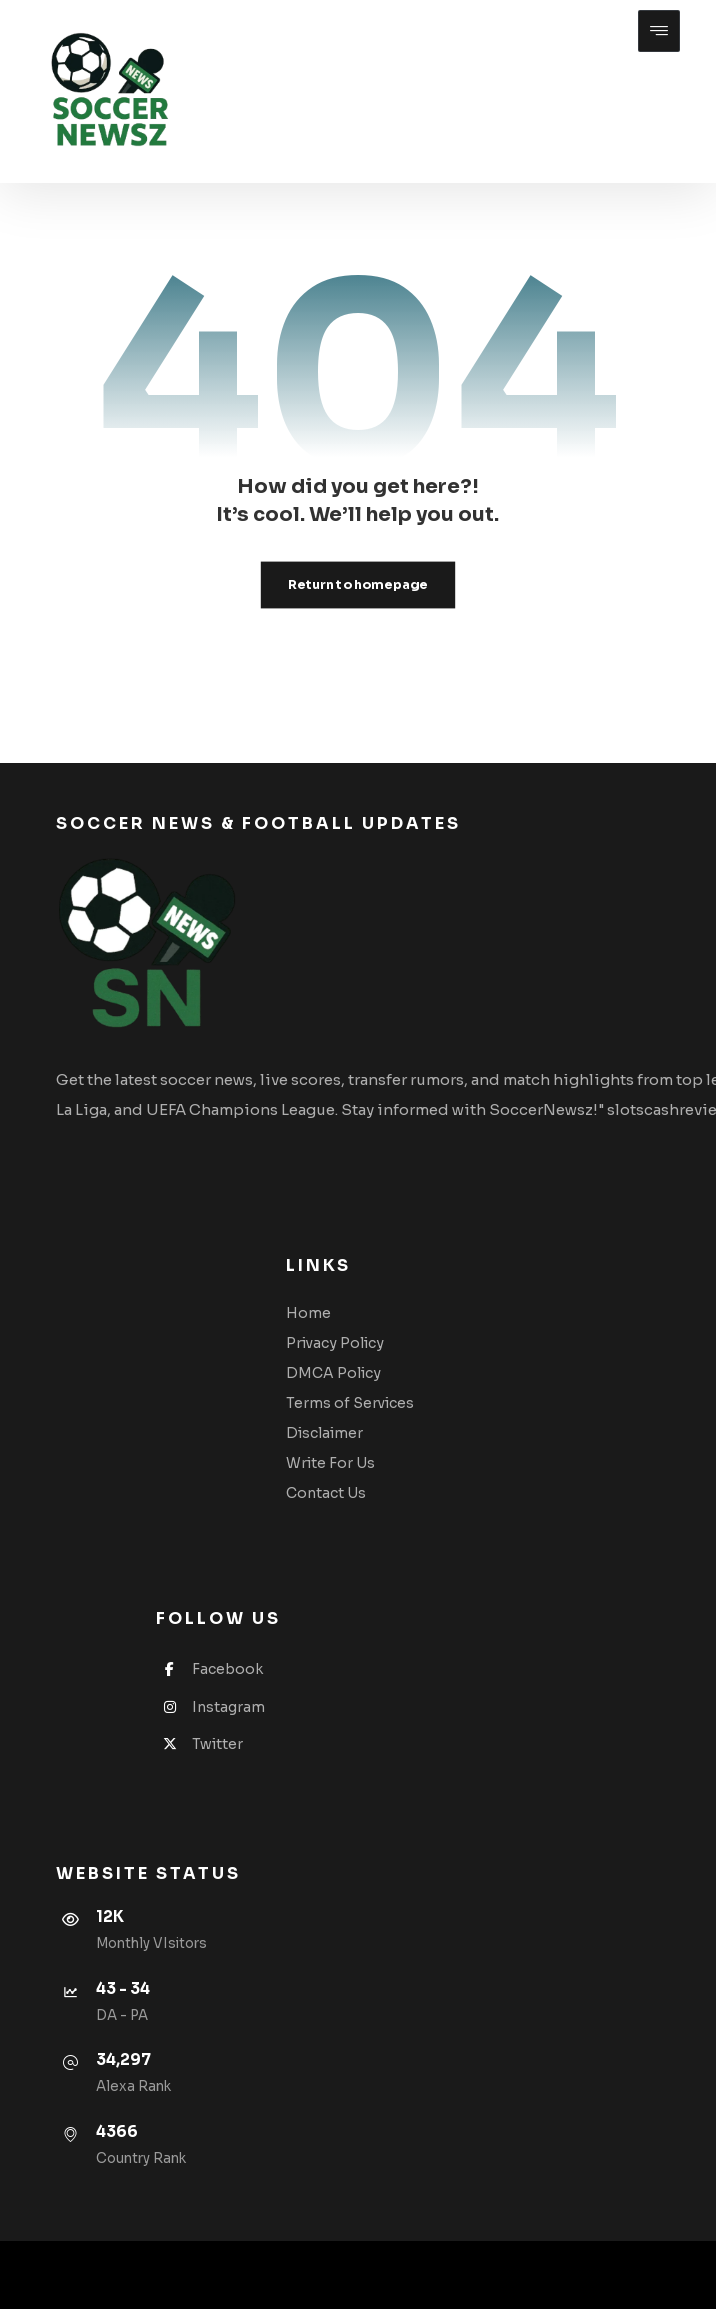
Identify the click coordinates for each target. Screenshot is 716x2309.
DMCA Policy (333, 1373)
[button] (659, 31)
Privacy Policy (335, 1343)
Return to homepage (358, 585)
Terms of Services (350, 1403)
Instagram (210, 1707)
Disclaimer (324, 1433)
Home (308, 1313)
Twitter (199, 1744)
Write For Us (330, 1463)
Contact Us (326, 1493)
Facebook (209, 1669)
